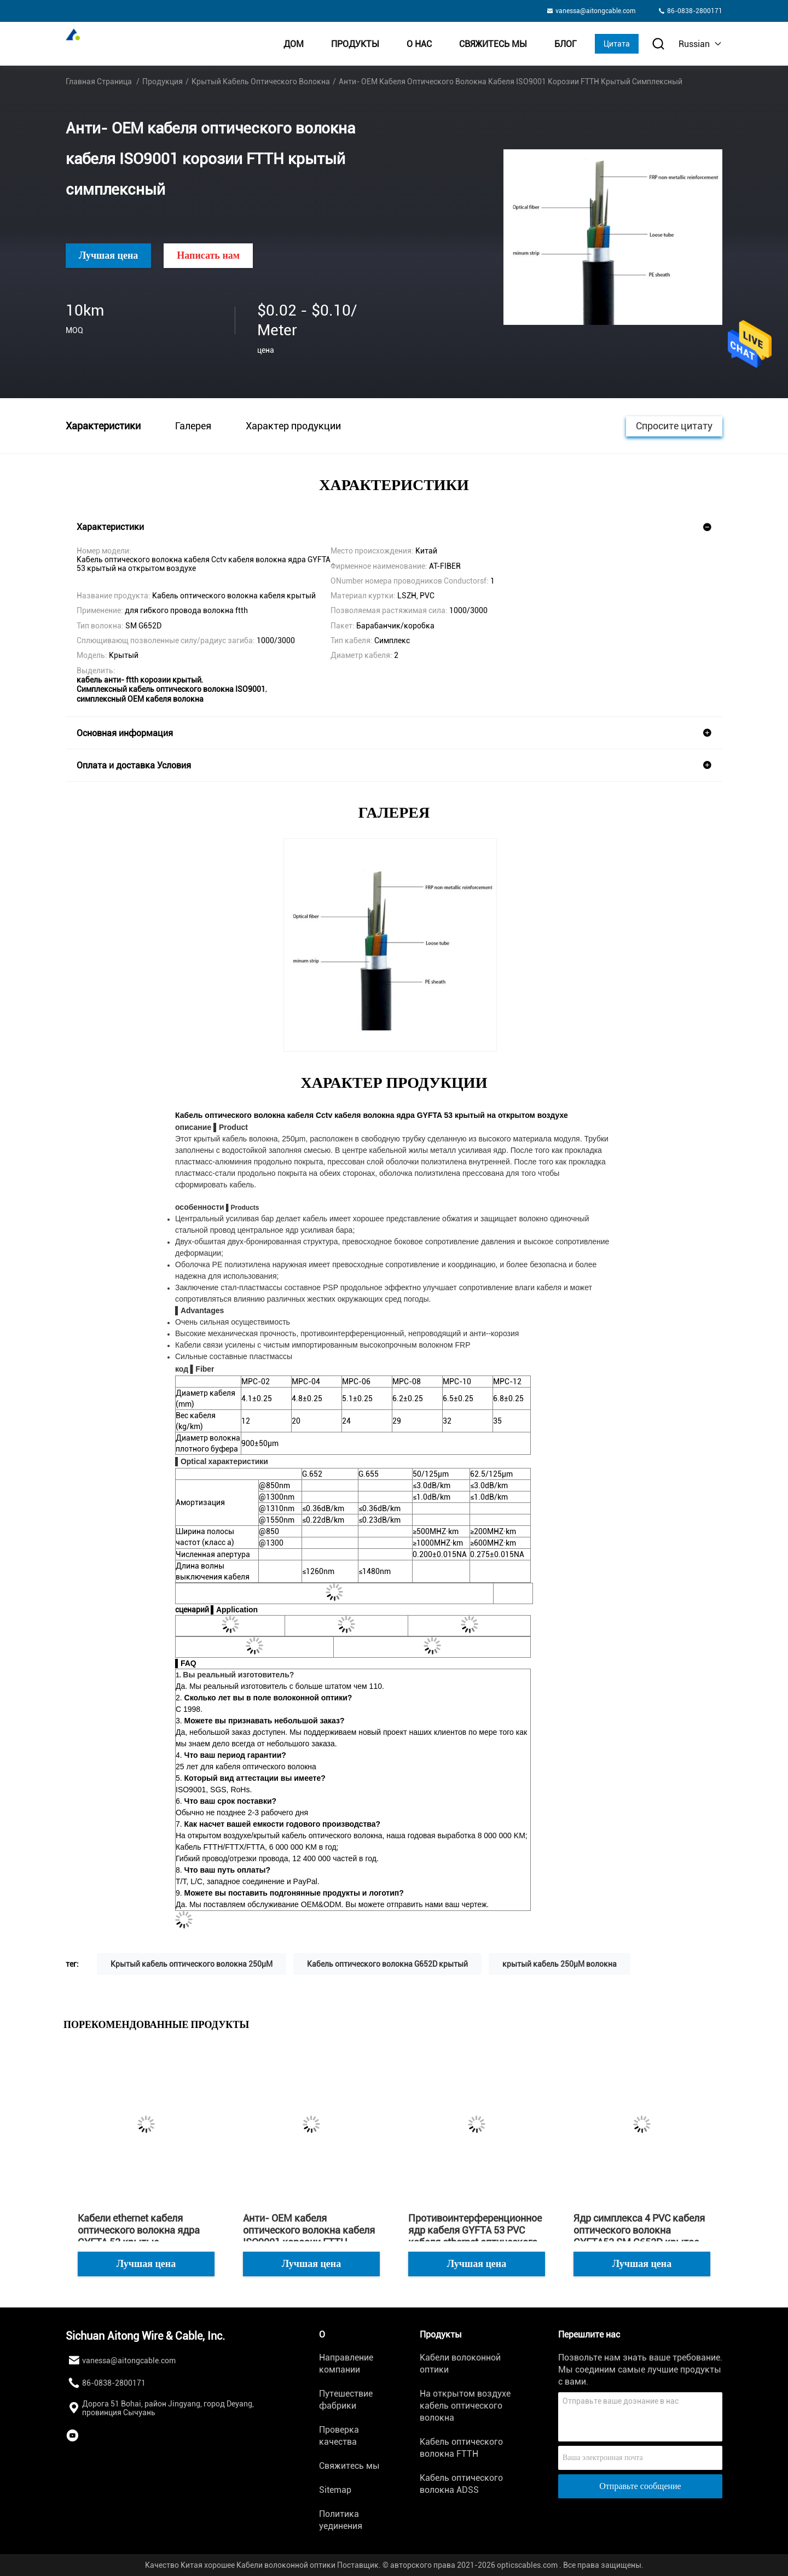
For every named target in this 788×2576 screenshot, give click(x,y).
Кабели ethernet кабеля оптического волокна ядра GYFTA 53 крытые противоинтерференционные (145, 2230)
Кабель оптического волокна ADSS (461, 2484)
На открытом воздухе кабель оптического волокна (465, 2405)
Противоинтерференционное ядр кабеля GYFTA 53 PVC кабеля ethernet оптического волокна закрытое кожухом (475, 2230)
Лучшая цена (108, 255)
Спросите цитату (674, 425)
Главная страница (99, 81)
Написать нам (208, 255)
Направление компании (346, 2363)
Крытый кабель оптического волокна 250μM (192, 1964)
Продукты (355, 44)
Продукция (162, 81)
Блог (565, 44)
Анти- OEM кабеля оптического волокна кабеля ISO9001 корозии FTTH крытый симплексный (309, 2230)
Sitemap (335, 2490)
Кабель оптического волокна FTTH (461, 2448)
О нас (419, 44)
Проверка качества (339, 2436)
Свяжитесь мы (493, 44)
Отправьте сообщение (640, 2486)
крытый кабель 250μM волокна (559, 1964)
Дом (293, 44)
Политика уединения (340, 2520)
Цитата (617, 43)
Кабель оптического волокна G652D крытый (387, 1964)
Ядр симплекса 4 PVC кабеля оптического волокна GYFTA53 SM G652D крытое (639, 2230)
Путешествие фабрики (346, 2399)
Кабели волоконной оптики (460, 2363)
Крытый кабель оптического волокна (261, 81)
